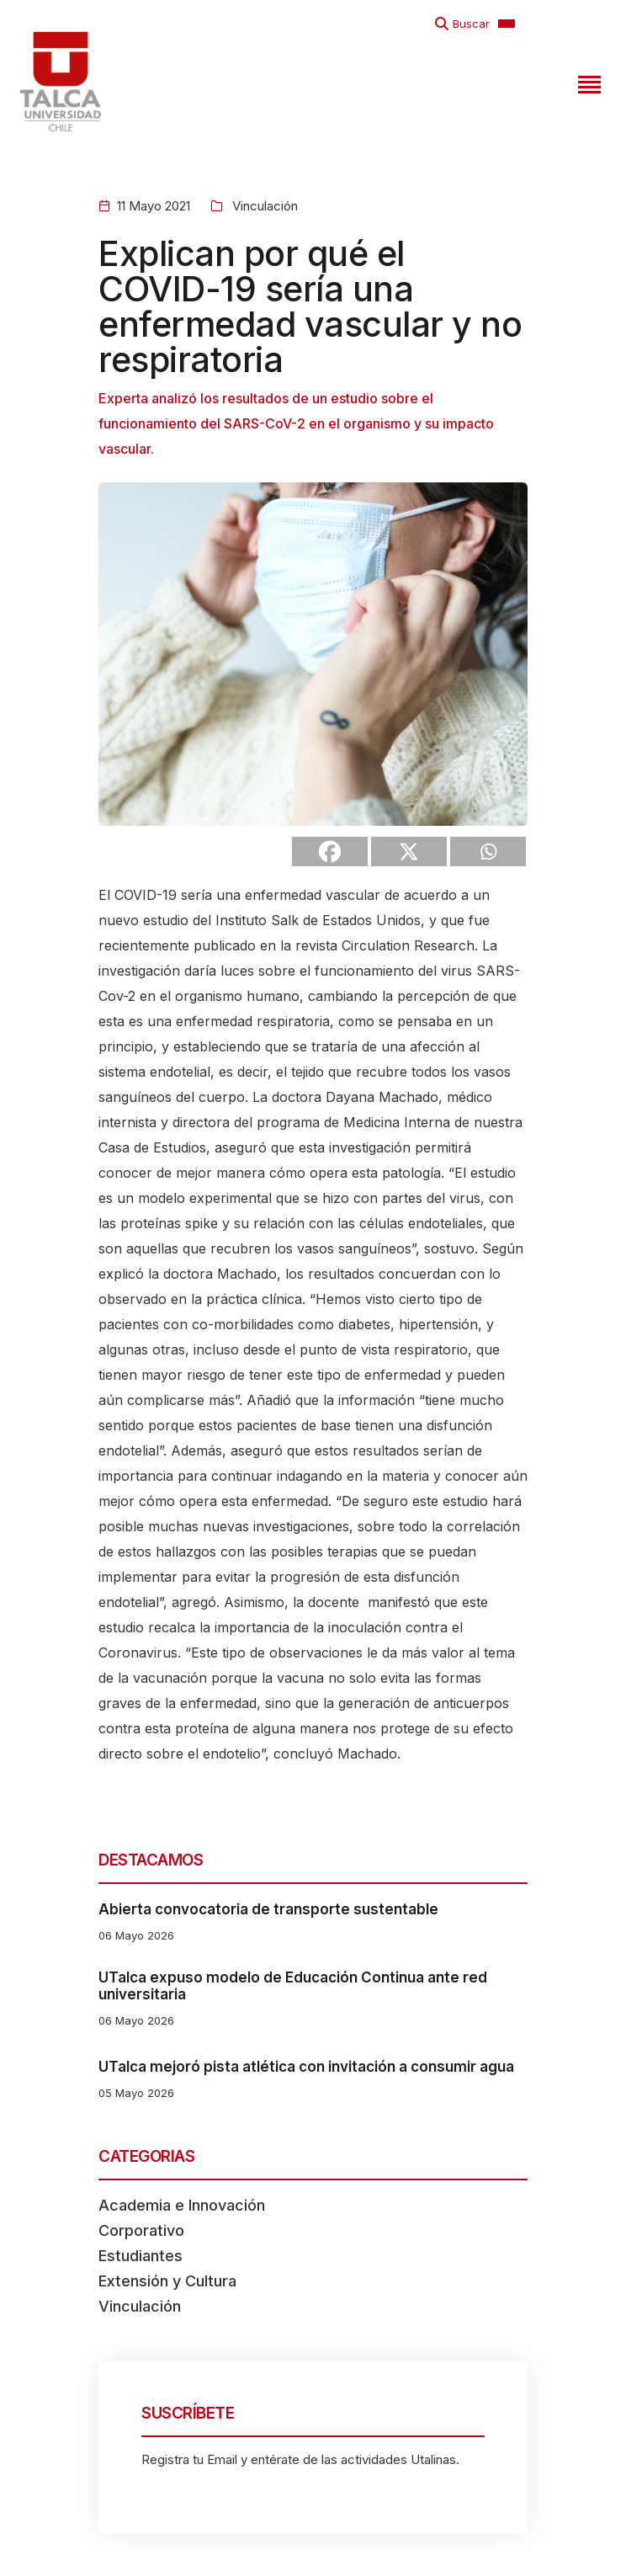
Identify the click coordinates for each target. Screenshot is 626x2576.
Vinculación (263, 206)
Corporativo (141, 2230)
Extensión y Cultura (167, 2281)
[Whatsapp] (488, 851)
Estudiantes (140, 2256)
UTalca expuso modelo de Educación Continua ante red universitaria (292, 1986)
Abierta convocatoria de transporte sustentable (268, 1909)
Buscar (471, 23)
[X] (409, 851)
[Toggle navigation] (587, 82)
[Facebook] (330, 851)
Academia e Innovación (181, 2205)
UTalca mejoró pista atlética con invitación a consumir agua (306, 2066)
